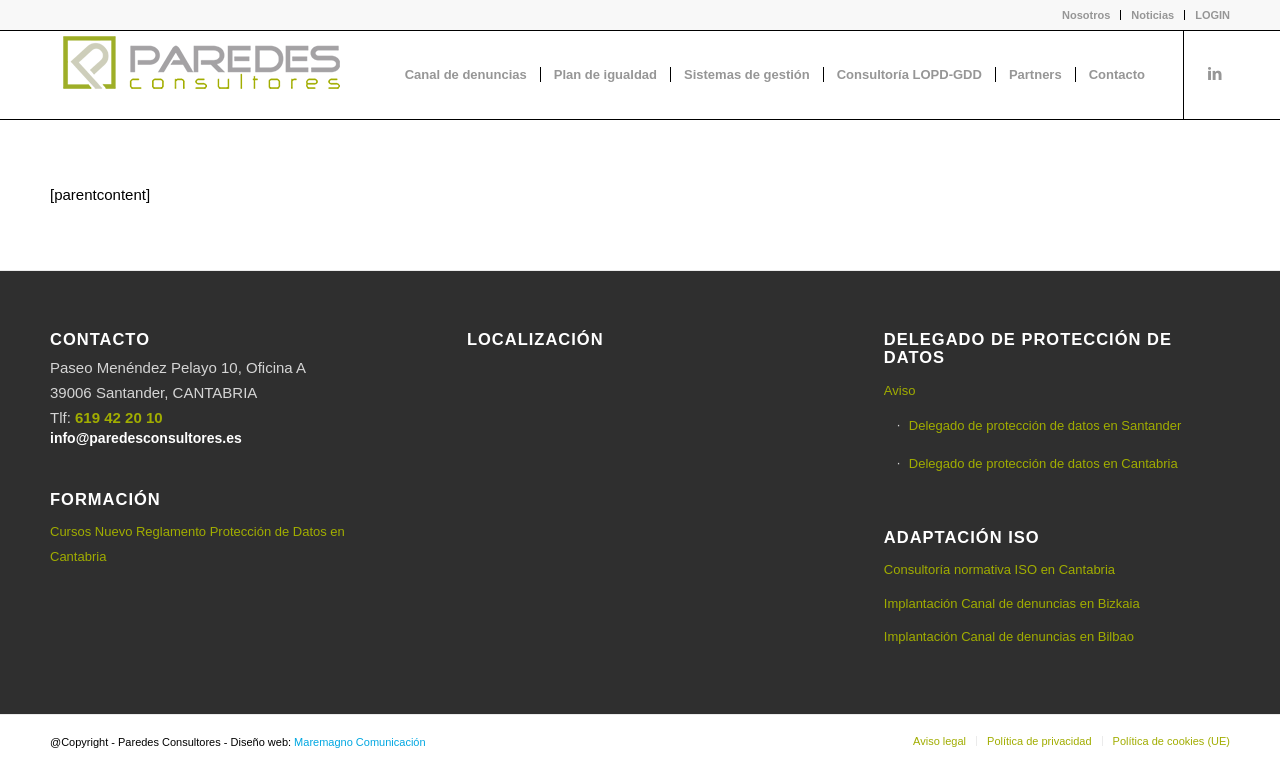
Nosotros (1086, 15)
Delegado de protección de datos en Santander (1045, 425)
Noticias (1152, 15)
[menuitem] (1086, 15)
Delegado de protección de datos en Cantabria (1043, 463)
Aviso (900, 390)
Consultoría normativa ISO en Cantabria (999, 569)
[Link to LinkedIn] (1215, 74)
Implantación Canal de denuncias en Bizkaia (1012, 603)
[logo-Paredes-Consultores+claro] (200, 75)
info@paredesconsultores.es (146, 438)
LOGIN (1212, 15)
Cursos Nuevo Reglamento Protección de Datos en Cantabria (197, 544)
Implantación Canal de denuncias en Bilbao (1009, 636)
